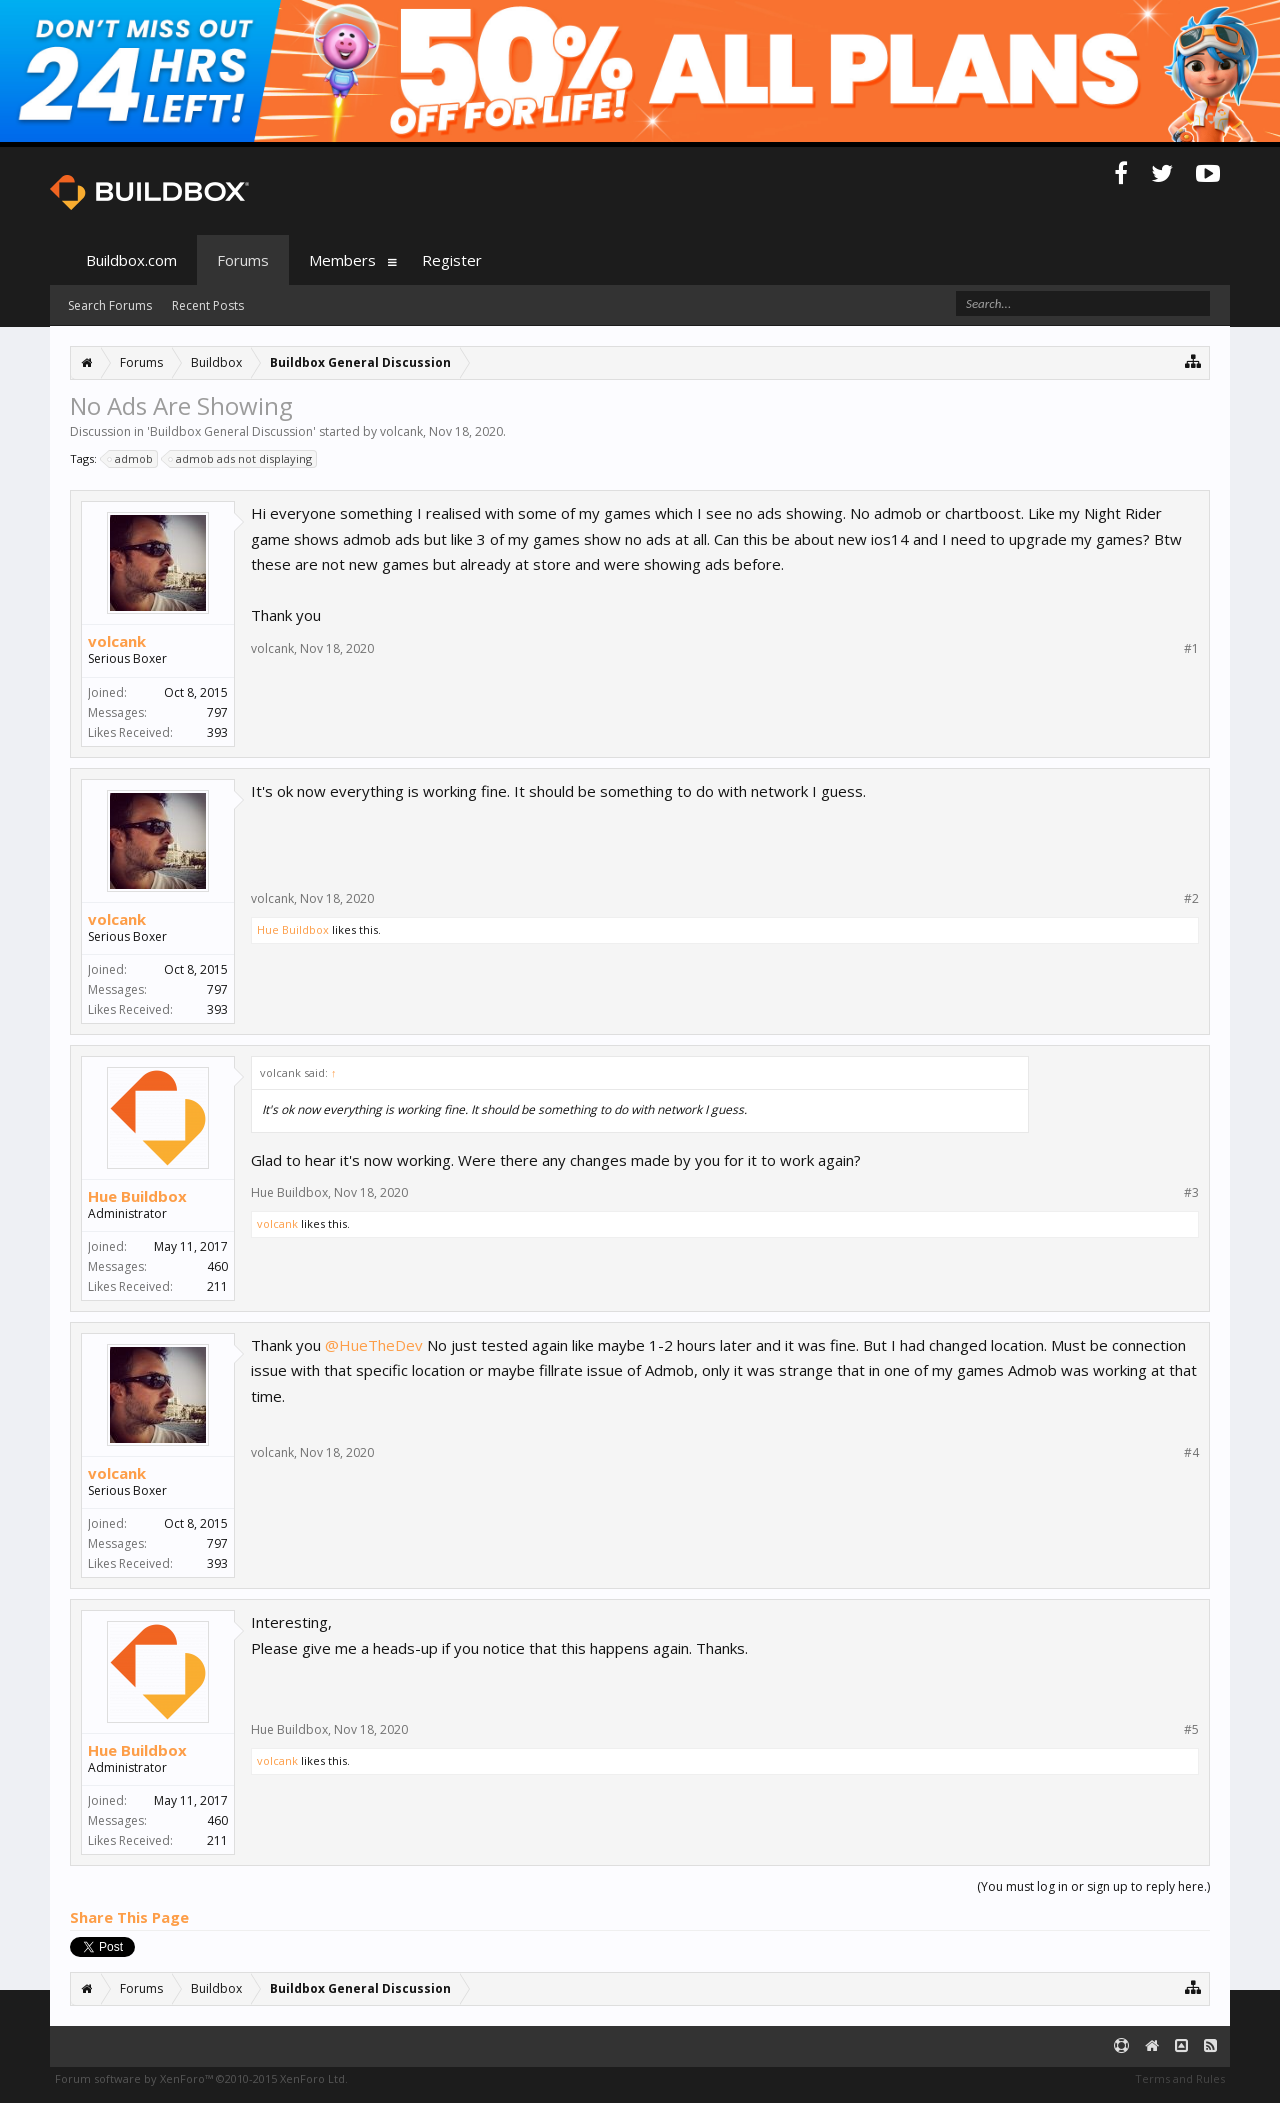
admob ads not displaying (241, 459)
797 (217, 712)
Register (452, 260)
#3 (1191, 1193)
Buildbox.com (131, 260)
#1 (1191, 649)
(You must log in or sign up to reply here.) (1093, 1886)
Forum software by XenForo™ (201, 2078)
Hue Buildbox (293, 929)
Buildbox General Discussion (231, 431)
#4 (1191, 1453)
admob (131, 459)
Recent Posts (208, 305)
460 (217, 1266)
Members (342, 260)
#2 (1191, 899)
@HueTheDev (374, 1345)
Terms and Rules (1180, 2078)
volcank (401, 431)
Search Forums (110, 305)
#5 (1191, 1730)
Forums (243, 260)
